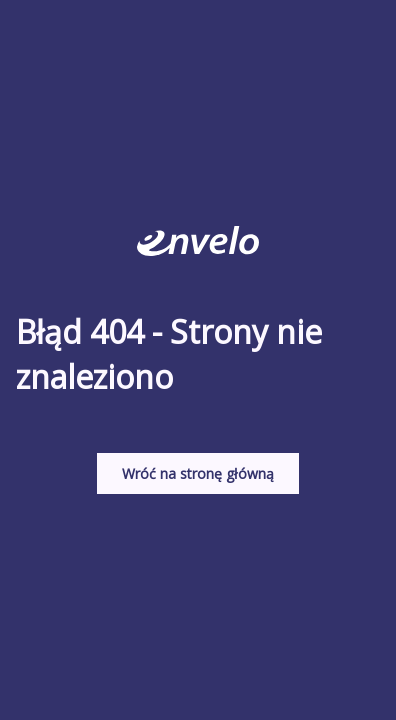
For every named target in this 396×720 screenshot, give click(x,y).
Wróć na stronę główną (198, 473)
